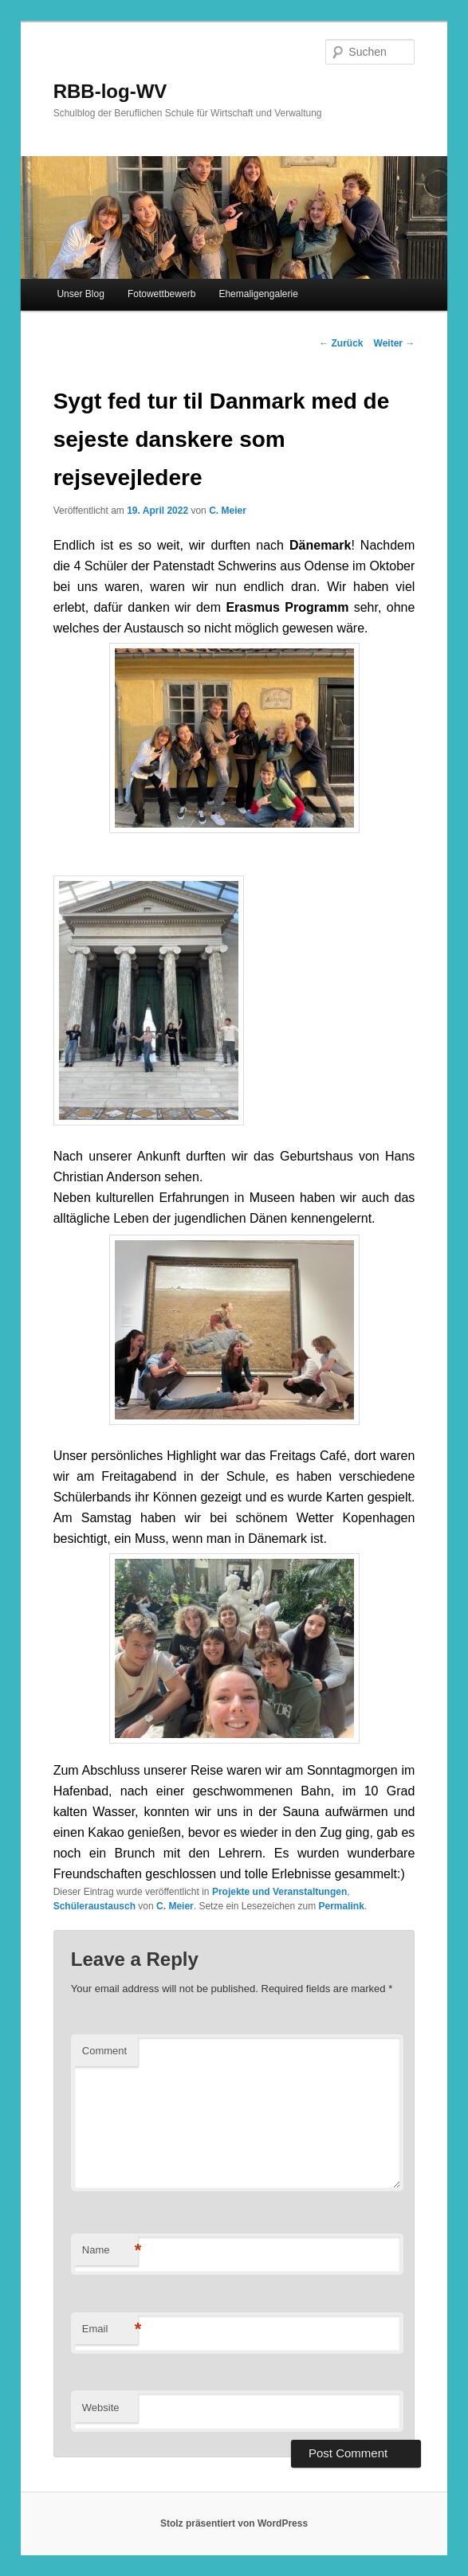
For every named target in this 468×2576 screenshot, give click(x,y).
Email (110, 2329)
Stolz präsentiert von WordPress (234, 2523)
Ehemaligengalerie (257, 293)
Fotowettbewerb (161, 293)
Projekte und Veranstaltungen (279, 1891)
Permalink (341, 1906)
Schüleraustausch (94, 1906)
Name (110, 2250)
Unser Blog (80, 293)
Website (101, 2408)
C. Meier (227, 510)
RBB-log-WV (110, 91)
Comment (104, 2051)
